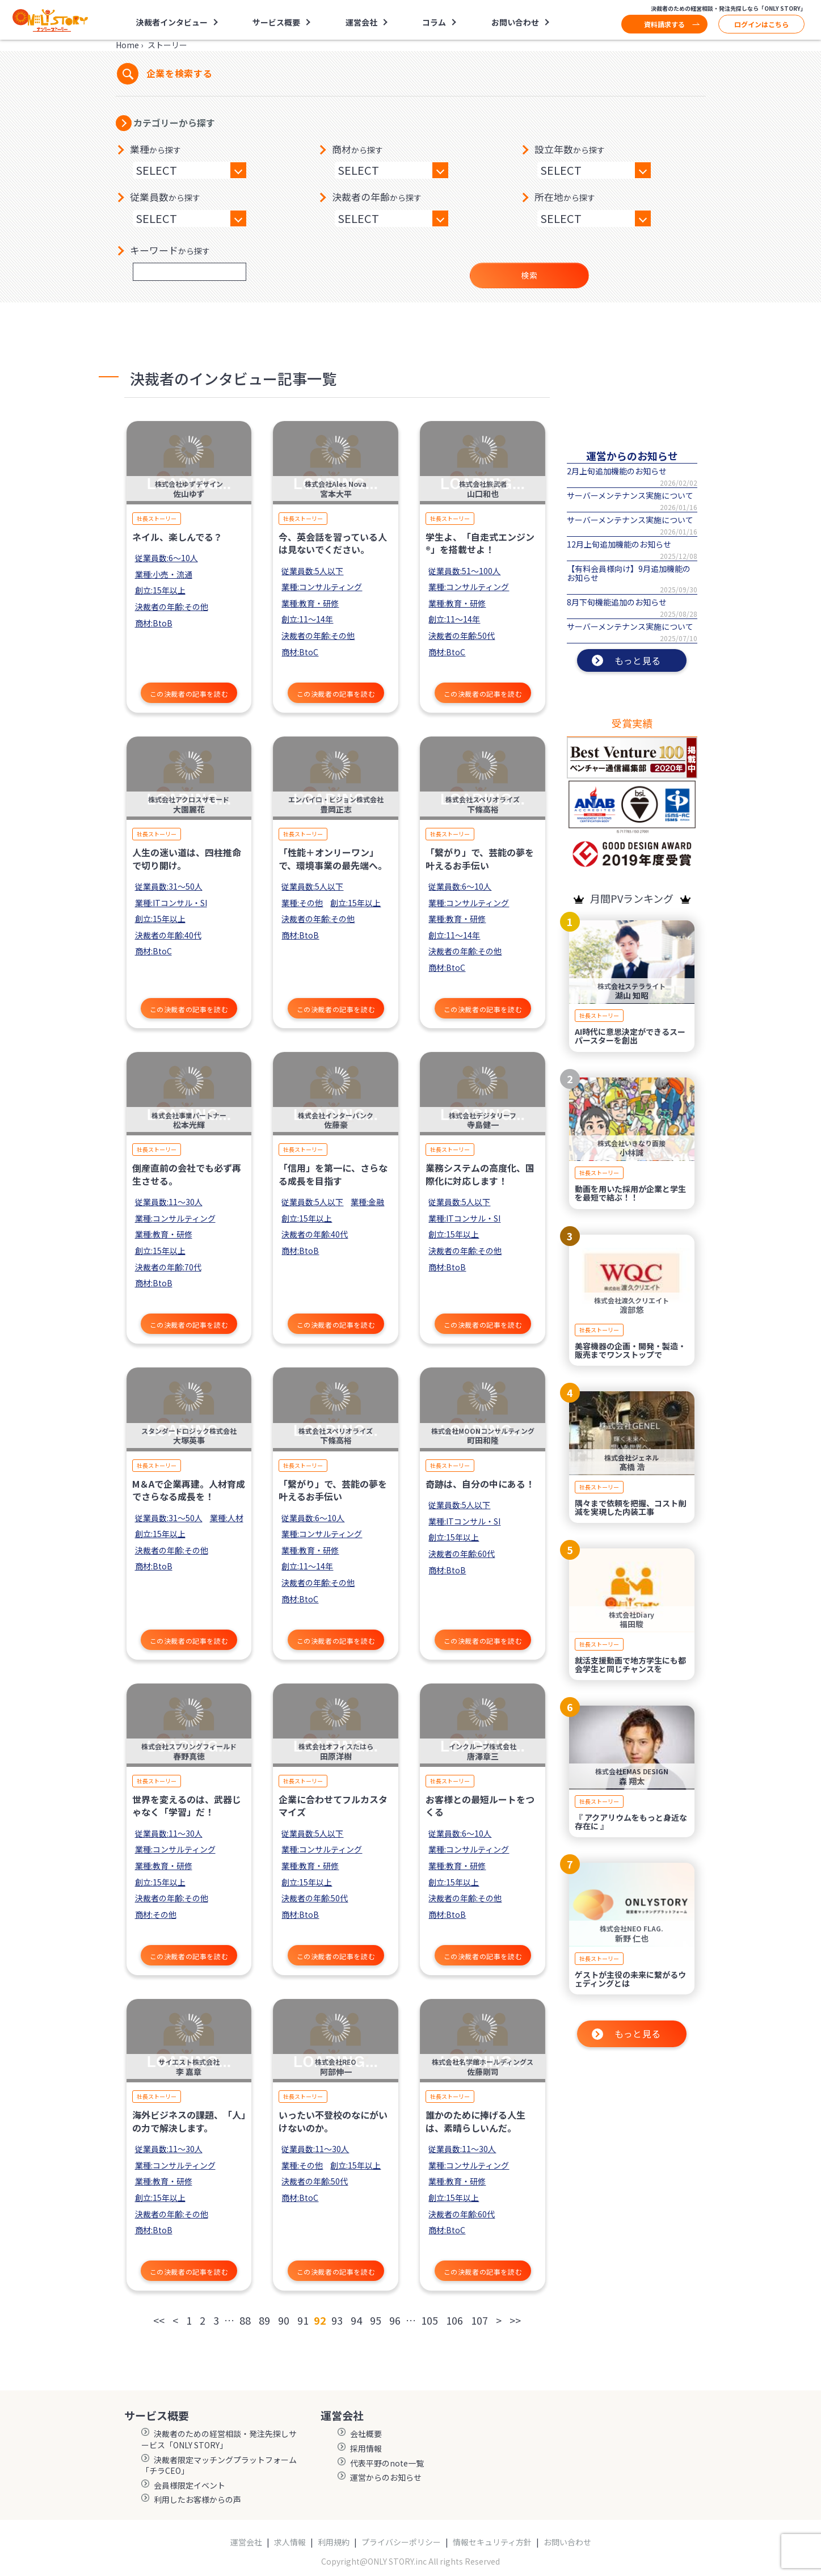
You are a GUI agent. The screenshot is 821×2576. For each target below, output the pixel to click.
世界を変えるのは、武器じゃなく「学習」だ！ (186, 1805)
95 (375, 2320)
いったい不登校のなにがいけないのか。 (333, 2121)
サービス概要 (276, 22)
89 (264, 2320)
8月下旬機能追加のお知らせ (617, 602)
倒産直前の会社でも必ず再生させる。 (186, 1174)
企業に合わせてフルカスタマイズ (333, 1805)
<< (159, 2320)
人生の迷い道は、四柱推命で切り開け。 (186, 858)
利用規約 (334, 2542)
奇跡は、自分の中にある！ (480, 1484)
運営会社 (361, 22)
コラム (434, 22)
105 (429, 2320)
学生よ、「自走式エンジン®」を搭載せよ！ (480, 543)
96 (395, 2320)
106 (454, 2320)
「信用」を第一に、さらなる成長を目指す (333, 1174)
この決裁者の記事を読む (189, 693)
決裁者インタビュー (172, 22)
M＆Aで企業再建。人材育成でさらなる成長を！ (188, 1490)
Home (127, 44)
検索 (529, 275)
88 (245, 2320)
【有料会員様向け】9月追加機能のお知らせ (629, 573)
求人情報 (290, 2542)
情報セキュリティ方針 (492, 2542)
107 (479, 2320)
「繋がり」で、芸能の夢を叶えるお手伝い (480, 858)
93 (337, 2320)
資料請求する (664, 24)
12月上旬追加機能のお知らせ (619, 544)
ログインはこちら (761, 24)
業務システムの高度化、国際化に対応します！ (480, 1174)
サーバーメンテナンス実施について (630, 495)
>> (515, 2320)
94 (356, 2320)
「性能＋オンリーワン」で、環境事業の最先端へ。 (333, 858)
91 (303, 2320)
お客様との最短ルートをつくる (480, 1805)
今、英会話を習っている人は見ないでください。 (333, 543)
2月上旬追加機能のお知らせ (617, 471)
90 (283, 2320)
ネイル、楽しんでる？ (177, 537)
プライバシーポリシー (401, 2542)
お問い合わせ (515, 22)
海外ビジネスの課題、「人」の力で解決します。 (189, 2121)
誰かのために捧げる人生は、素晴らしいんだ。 (475, 2121)
